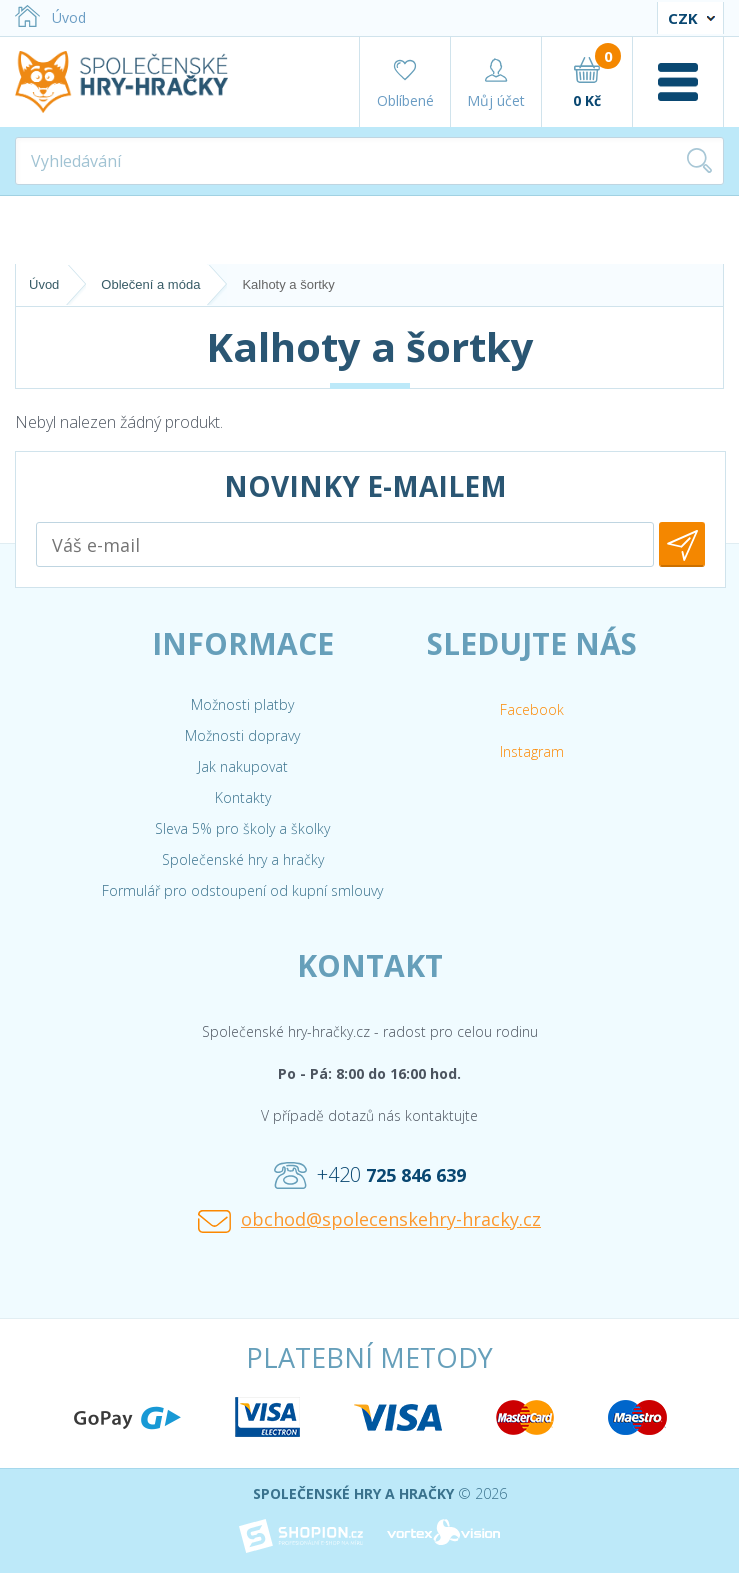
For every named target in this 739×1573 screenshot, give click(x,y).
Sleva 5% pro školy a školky (242, 828)
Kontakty (243, 797)
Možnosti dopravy (242, 735)
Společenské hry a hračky (243, 859)
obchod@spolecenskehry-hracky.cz (369, 1220)
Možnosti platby (242, 704)
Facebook (532, 709)
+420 (370, 1175)
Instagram (532, 751)
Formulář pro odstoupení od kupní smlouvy (242, 890)
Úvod (50, 17)
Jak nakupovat (243, 766)
